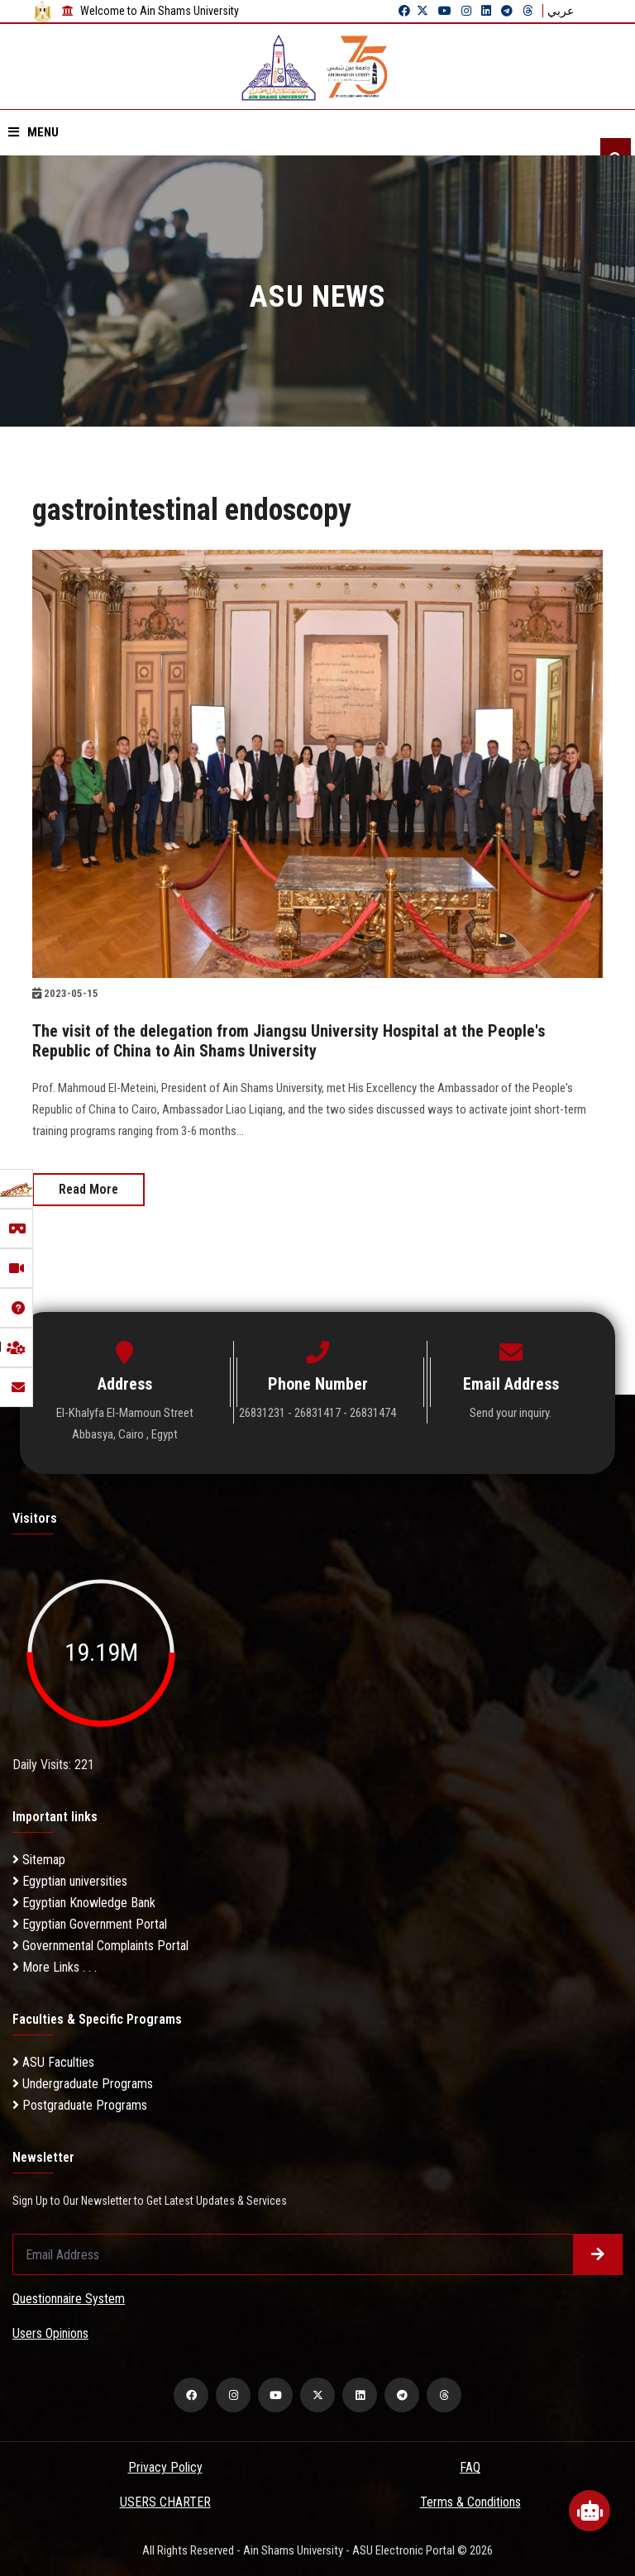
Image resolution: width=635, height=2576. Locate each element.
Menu (33, 132)
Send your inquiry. (510, 1412)
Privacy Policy (165, 2467)
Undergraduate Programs (82, 2084)
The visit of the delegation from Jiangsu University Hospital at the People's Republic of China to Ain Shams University (288, 1041)
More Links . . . (54, 1967)
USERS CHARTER (165, 2502)
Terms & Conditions (470, 2502)
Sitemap (38, 1860)
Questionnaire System (68, 2298)
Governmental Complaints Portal (100, 1945)
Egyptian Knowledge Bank (83, 1903)
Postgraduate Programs (79, 2105)
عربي (560, 10)
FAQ (470, 2467)
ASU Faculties (53, 2062)
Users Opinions (50, 2333)
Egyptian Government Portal (89, 1924)
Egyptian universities (69, 1881)
